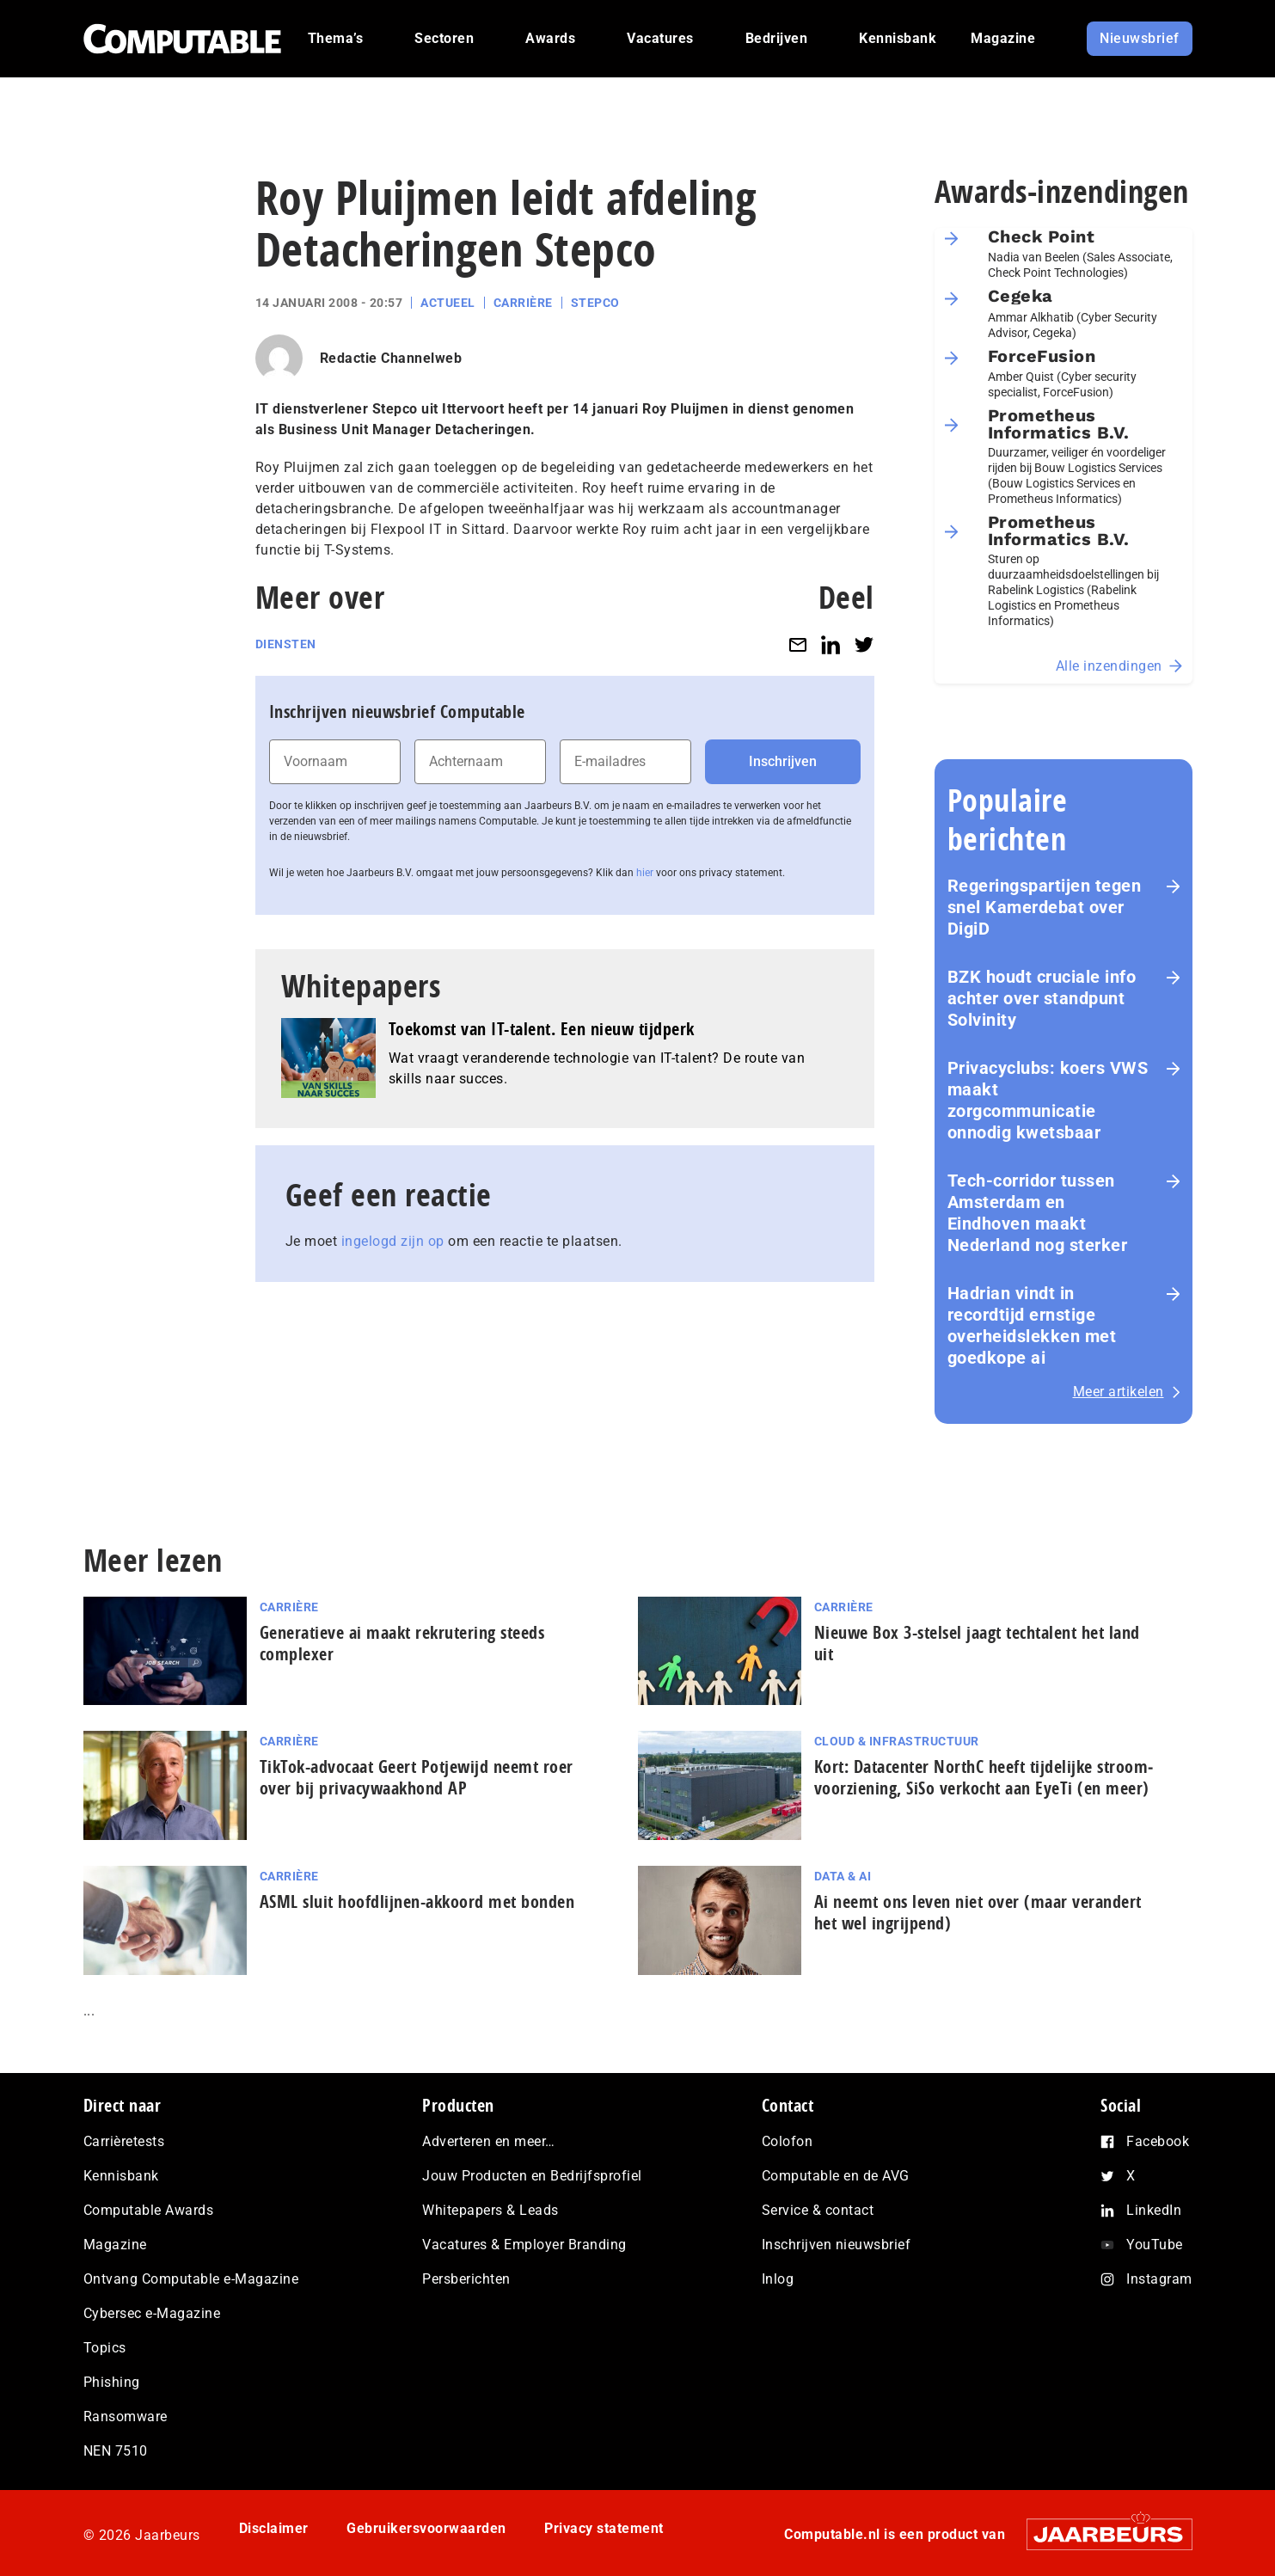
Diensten (285, 644)
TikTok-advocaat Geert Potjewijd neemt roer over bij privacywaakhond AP (416, 1777)
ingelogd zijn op (392, 1241)
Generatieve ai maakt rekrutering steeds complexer (402, 1643)
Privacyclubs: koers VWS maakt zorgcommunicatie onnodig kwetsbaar (1048, 1100)
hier (644, 873)
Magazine (115, 2244)
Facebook (1157, 2141)
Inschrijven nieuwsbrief (836, 2244)
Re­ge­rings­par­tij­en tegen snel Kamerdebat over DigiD (1044, 907)
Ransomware (125, 2416)
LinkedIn (1153, 2210)
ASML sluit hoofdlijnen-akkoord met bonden (417, 1901)
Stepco (595, 303)
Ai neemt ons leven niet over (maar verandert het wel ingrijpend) (978, 1912)
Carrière (523, 303)
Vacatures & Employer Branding (524, 2244)
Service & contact (818, 2210)
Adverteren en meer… (488, 2141)
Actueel (447, 303)
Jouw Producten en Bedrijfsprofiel (532, 2176)
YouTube (1154, 2244)
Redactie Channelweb (391, 358)
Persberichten (466, 2279)
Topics (104, 2348)
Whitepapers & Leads (490, 2210)
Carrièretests (124, 2141)
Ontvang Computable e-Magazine (191, 2279)
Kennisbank (121, 2176)
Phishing (111, 2382)
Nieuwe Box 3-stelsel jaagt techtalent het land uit (977, 1643)
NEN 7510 (115, 2451)
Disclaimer (274, 2528)
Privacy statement (604, 2528)
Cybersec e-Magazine (152, 2313)
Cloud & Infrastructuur (896, 1741)
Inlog (778, 2279)
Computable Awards (148, 2210)
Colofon (787, 2141)
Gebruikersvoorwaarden (426, 2528)
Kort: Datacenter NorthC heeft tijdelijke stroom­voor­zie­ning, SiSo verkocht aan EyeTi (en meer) (984, 1777)
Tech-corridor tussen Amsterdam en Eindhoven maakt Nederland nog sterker (1037, 1212)
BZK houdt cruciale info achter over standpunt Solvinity (1042, 998)
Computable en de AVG (836, 2176)
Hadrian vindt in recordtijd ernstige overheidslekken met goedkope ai (1032, 1325)
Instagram (1159, 2279)
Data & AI (843, 1876)
